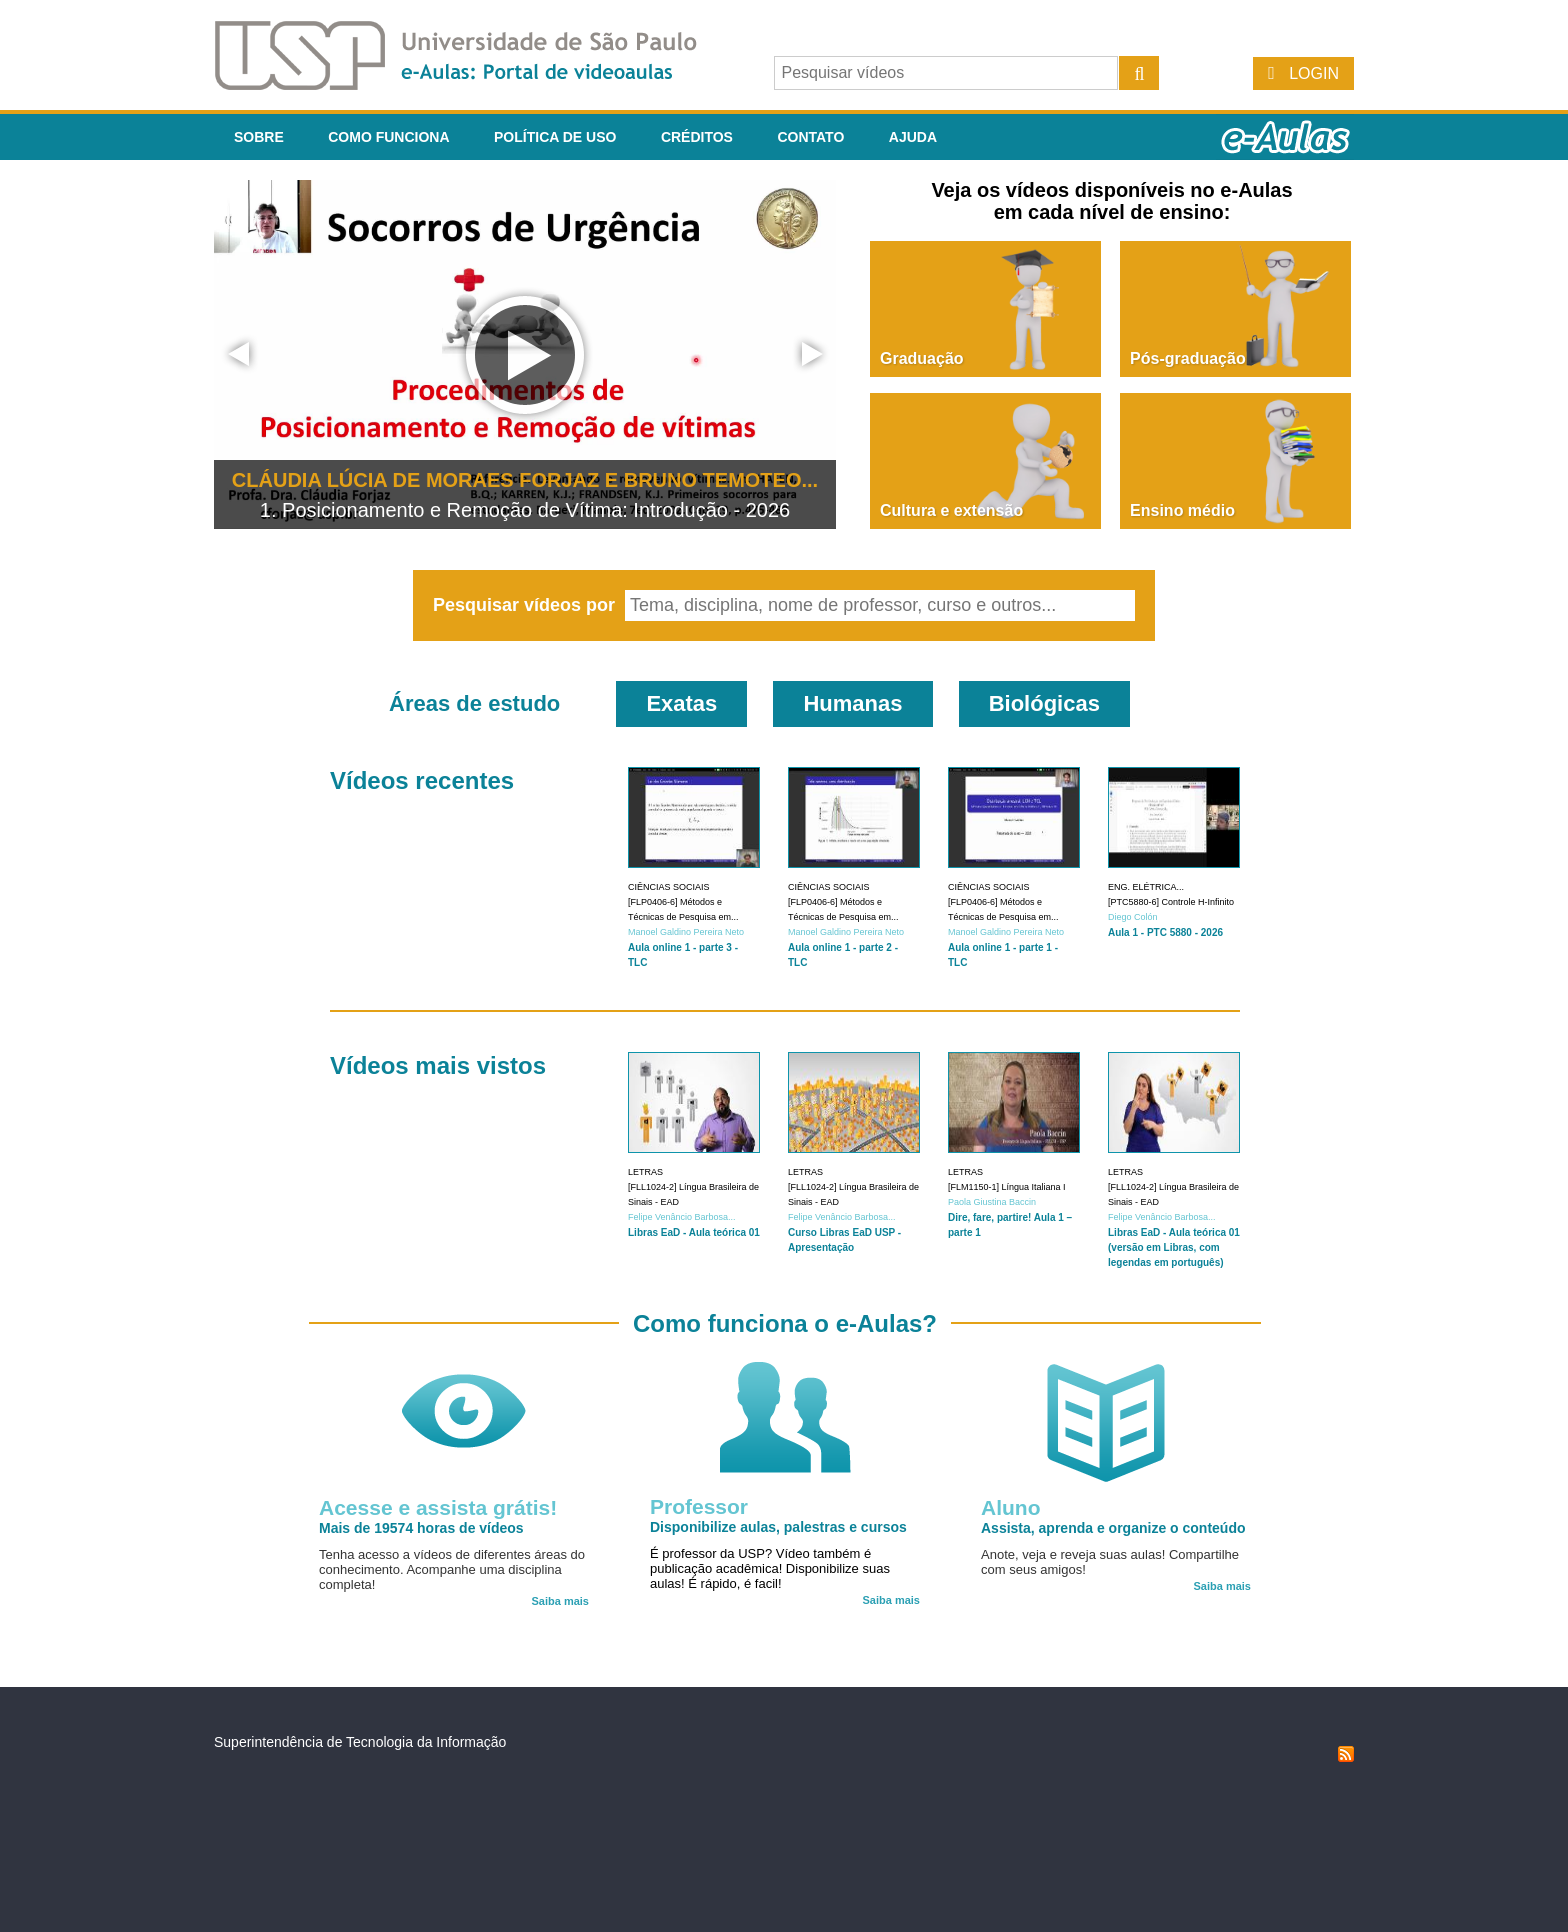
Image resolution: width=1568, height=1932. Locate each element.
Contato (810, 137)
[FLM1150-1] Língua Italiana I (1007, 1187)
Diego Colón (1133, 917)
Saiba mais (560, 1601)
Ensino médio (1182, 510)
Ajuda (913, 137)
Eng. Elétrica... (1146, 887)
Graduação (922, 358)
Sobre (259, 137)
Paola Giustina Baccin (992, 1202)
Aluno (1010, 1507)
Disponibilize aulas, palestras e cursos (778, 1527)
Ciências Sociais (669, 887)
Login (1314, 73)
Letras (645, 1172)
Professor (699, 1506)
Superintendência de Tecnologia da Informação (360, 1742)
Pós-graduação (1188, 358)
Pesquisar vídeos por (526, 605)
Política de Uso (555, 137)
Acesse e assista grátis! (438, 1507)
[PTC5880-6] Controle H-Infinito (1171, 902)
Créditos (697, 137)
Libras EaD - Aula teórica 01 (694, 1232)
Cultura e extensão (951, 510)
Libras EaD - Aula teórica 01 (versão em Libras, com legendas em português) (1174, 1247)
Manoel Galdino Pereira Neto (686, 932)
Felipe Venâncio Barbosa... (682, 1217)
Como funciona (388, 137)
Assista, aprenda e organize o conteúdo (1113, 1528)
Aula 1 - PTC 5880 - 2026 (1165, 932)
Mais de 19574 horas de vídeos (421, 1528)
